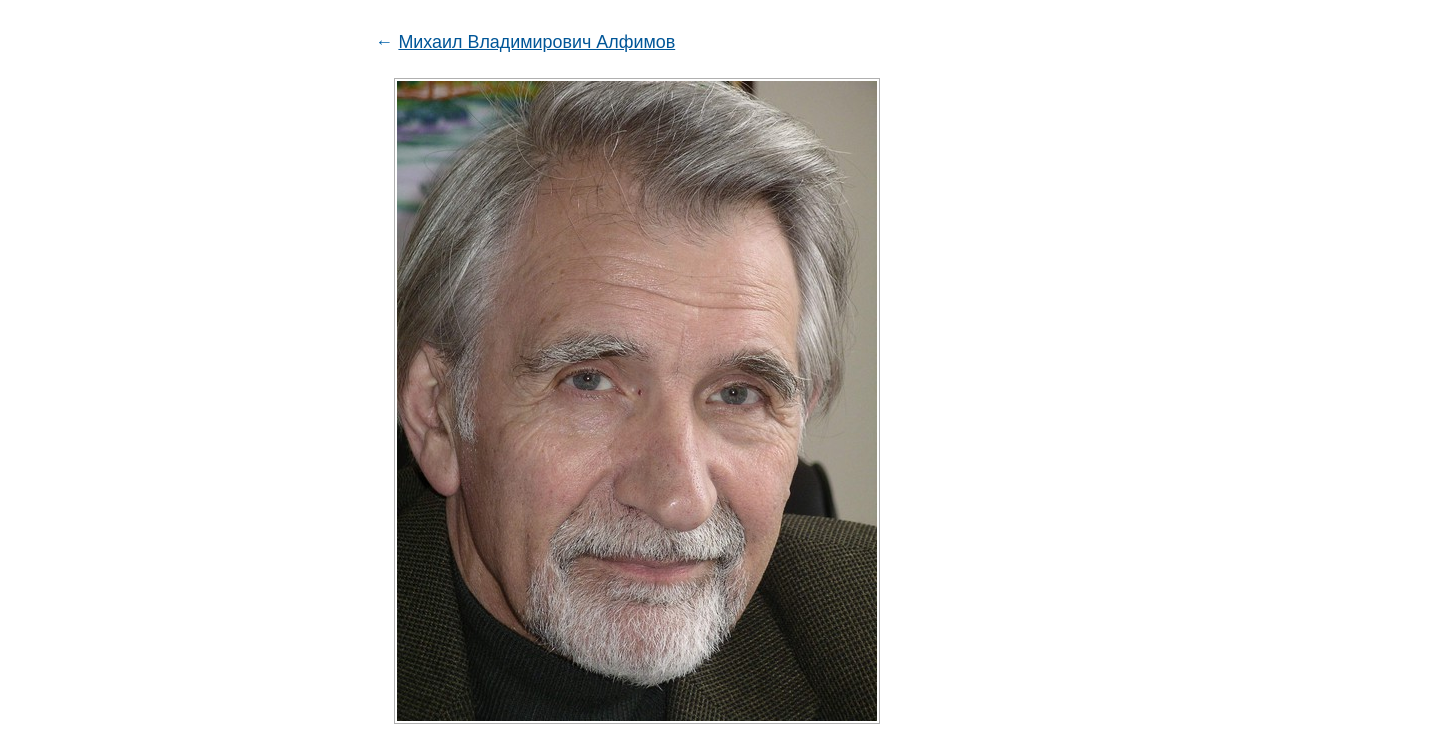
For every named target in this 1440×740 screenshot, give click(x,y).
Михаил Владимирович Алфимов (536, 42)
